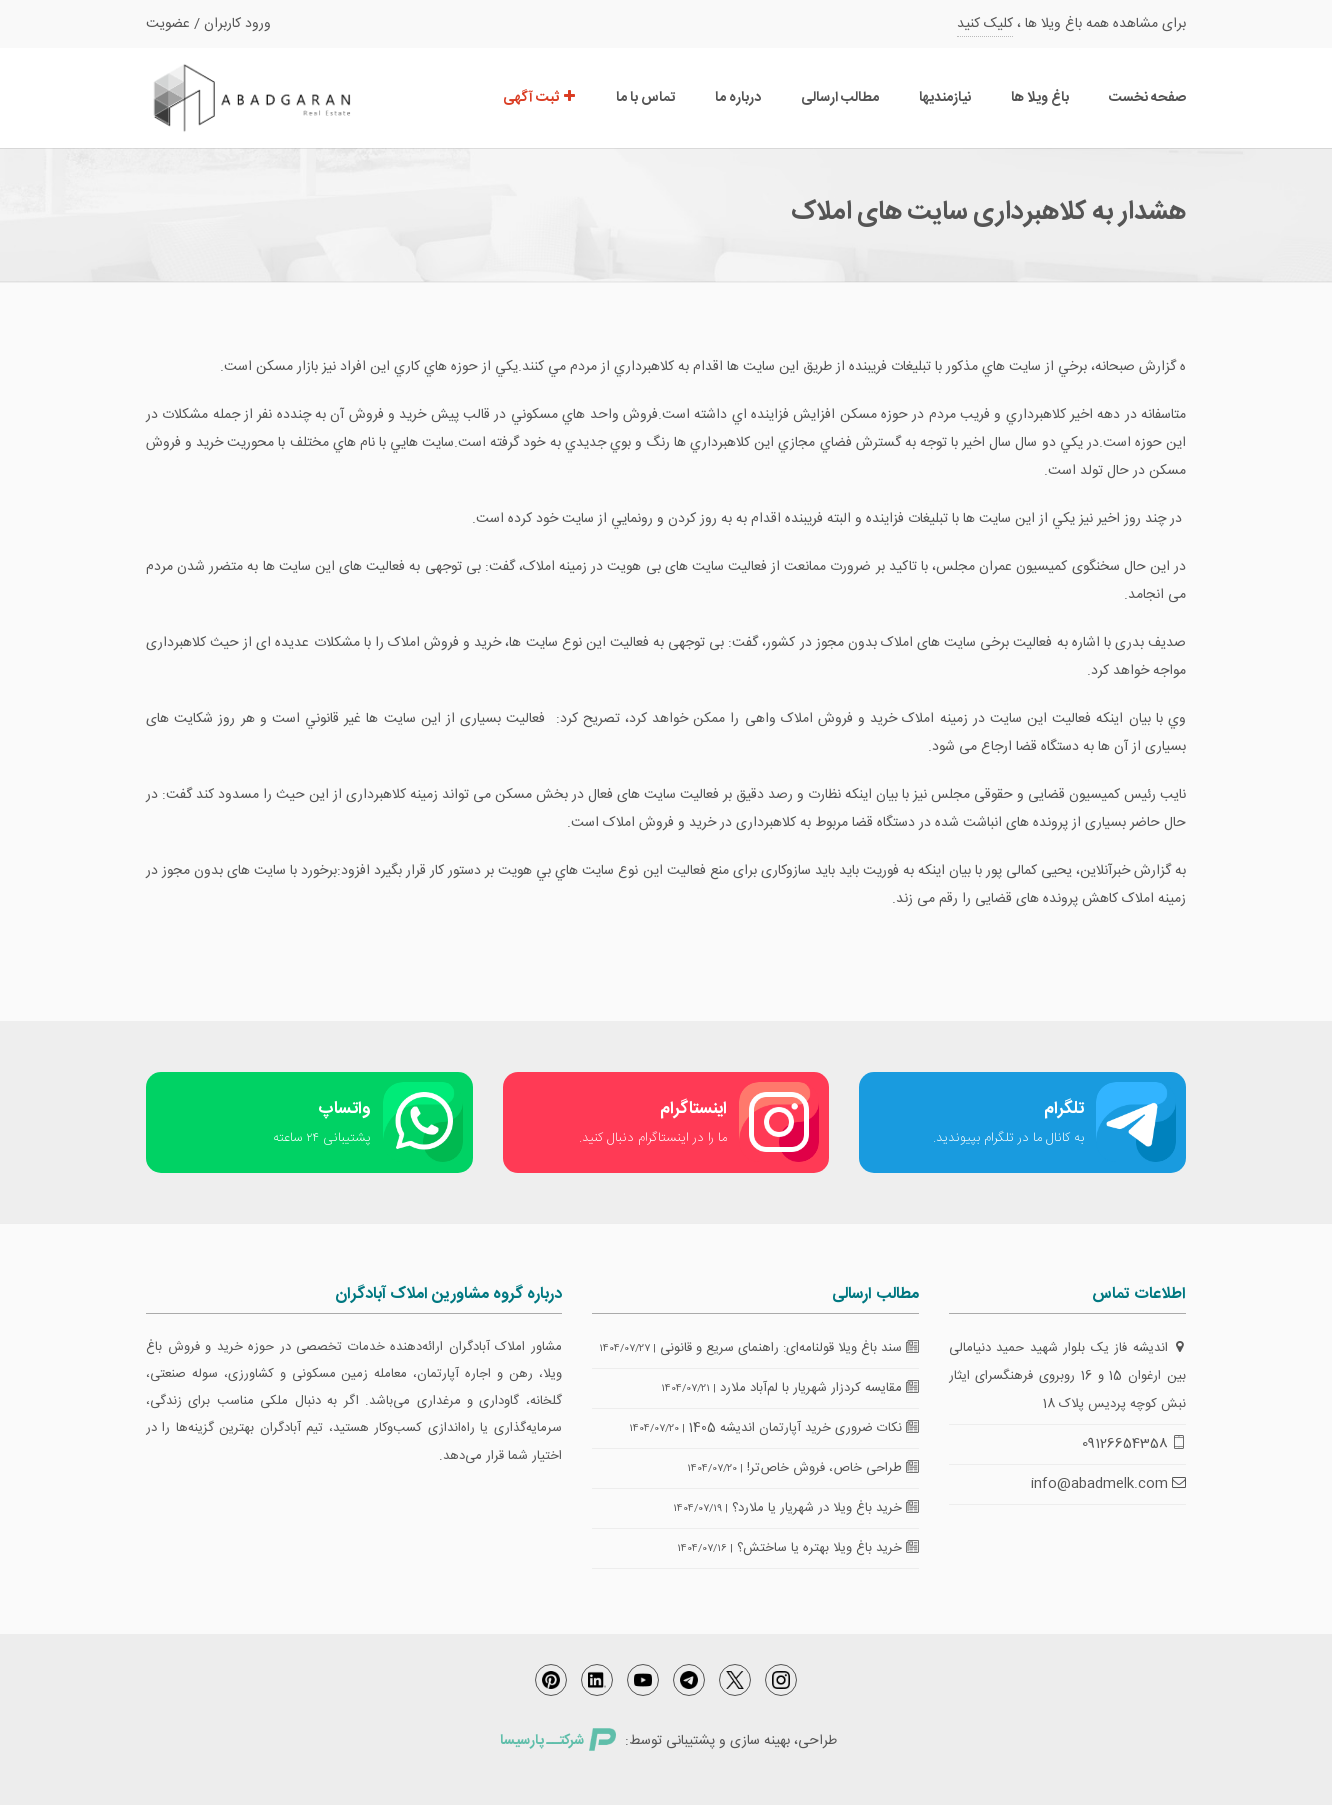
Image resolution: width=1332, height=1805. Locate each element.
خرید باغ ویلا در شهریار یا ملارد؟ (825, 1508)
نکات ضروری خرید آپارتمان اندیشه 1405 (804, 1428)
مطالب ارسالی (840, 98)
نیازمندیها (945, 98)
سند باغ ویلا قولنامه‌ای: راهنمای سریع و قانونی (789, 1348)
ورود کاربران (237, 24)
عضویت (168, 24)
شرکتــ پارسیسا (558, 1741)
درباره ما (738, 98)
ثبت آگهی (539, 98)
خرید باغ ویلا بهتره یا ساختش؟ (828, 1548)
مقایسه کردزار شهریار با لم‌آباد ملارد (819, 1388)
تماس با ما (645, 98)
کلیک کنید (985, 24)
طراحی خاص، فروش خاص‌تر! (833, 1468)
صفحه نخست (1147, 98)
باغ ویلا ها (1040, 98)
